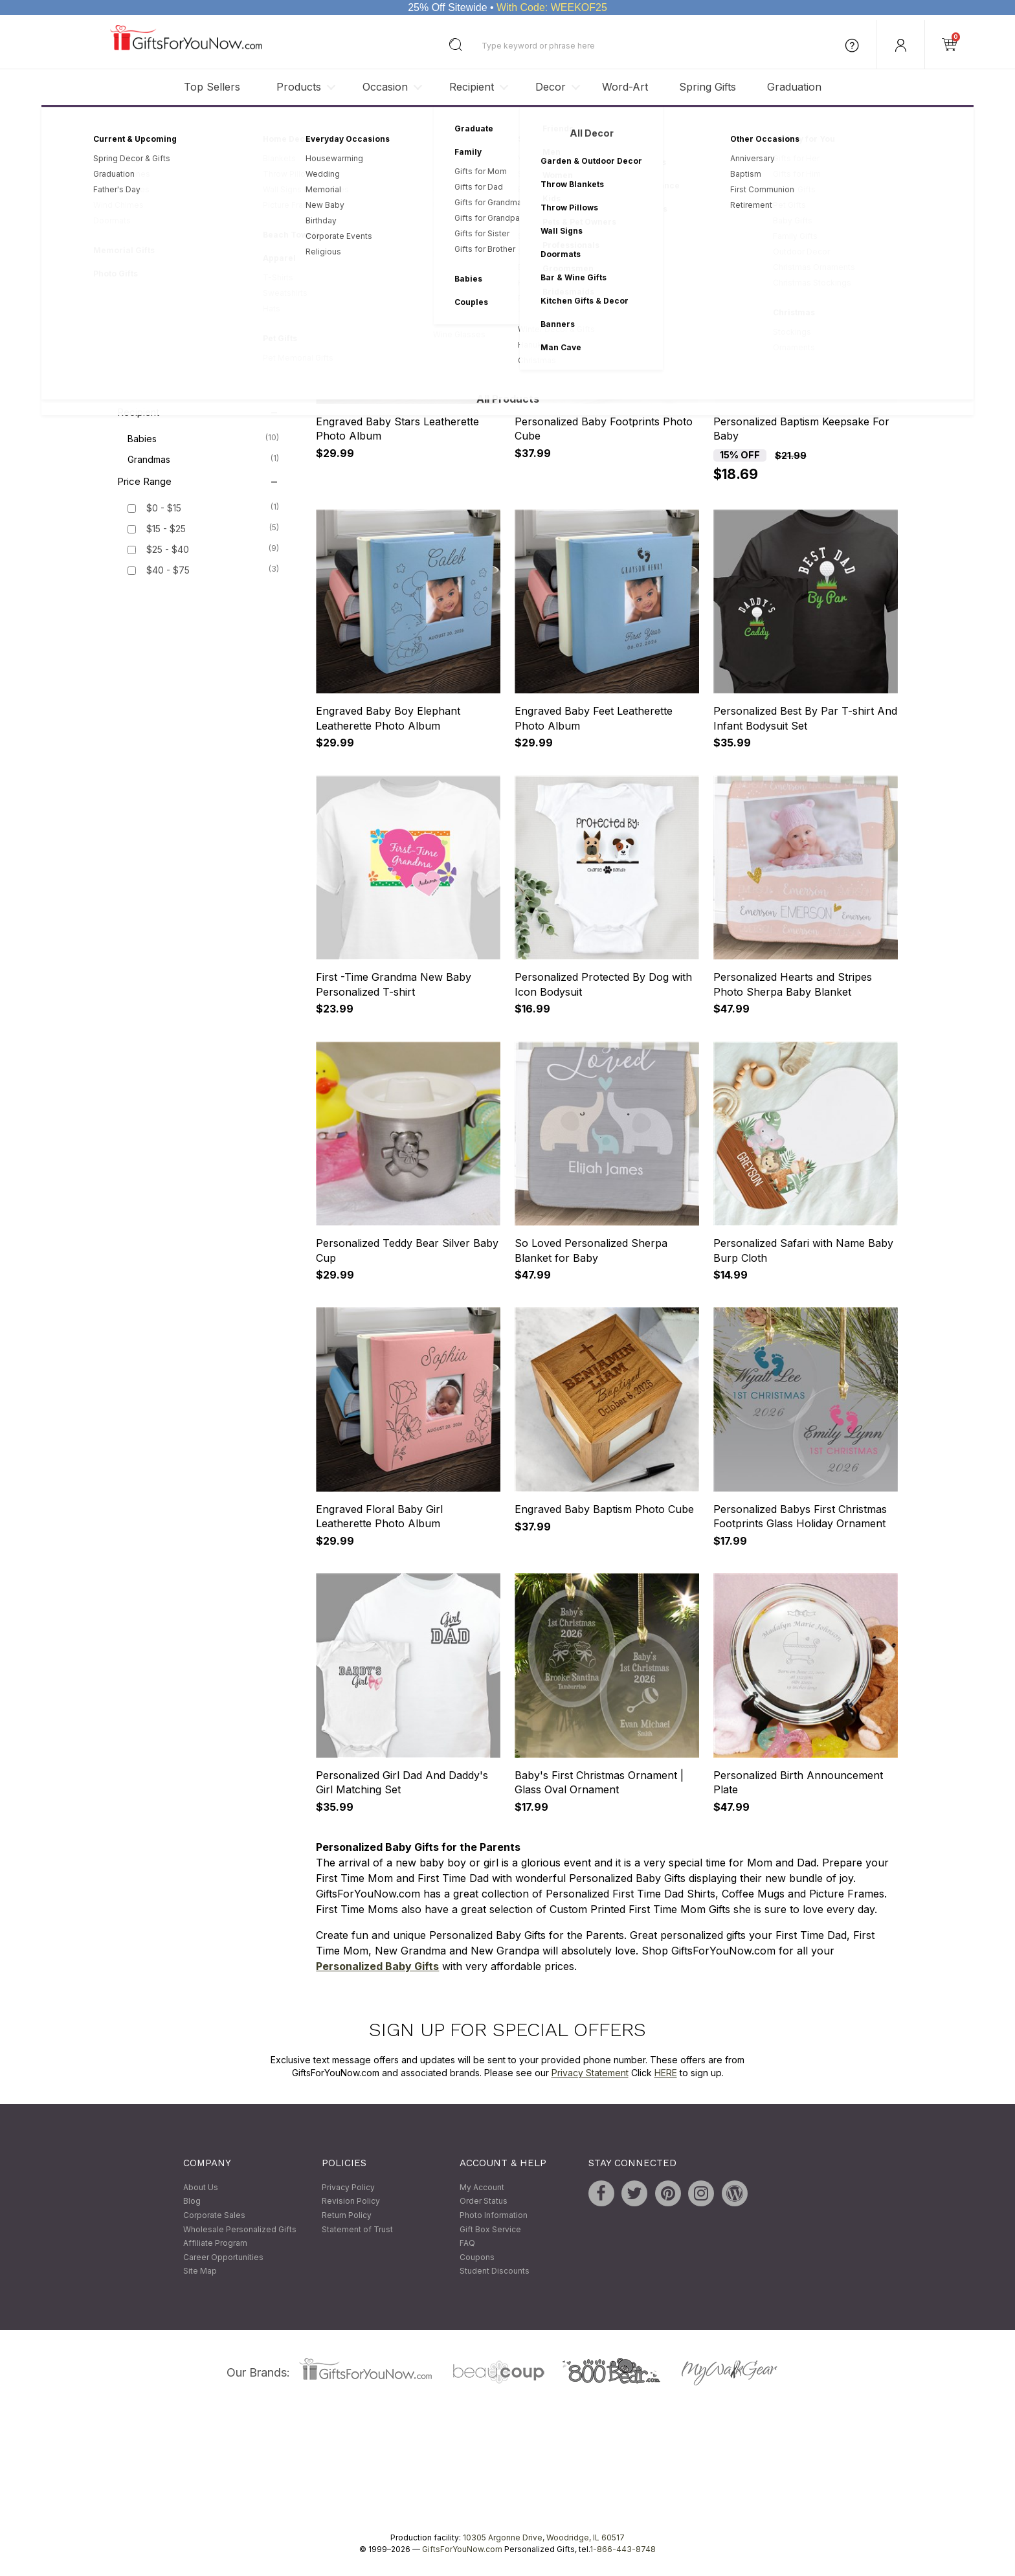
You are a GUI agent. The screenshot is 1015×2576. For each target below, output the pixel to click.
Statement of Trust (357, 2229)
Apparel (203, 279)
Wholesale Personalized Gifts (239, 2229)
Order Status (484, 2201)
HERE (665, 2072)
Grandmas (203, 459)
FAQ (467, 2243)
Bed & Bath (203, 300)
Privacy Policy (348, 2187)
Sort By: (719, 200)
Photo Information (494, 2215)
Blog (192, 2201)
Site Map (200, 2271)
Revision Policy (351, 2201)
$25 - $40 (167, 549)
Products (298, 86)
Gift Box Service (490, 2229)
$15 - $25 (166, 529)
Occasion (385, 86)
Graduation (794, 86)
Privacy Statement (590, 2072)
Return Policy (347, 2215)
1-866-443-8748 (623, 2549)
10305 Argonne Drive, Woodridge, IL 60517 (544, 2537)
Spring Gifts (707, 86)
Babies (203, 438)
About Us (200, 2187)
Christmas (203, 369)
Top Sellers (212, 86)
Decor (550, 86)
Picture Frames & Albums (203, 258)
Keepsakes (203, 237)
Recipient (471, 86)
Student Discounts (495, 2271)
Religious (203, 390)
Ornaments (203, 320)
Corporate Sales (214, 2215)
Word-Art (625, 86)
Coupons (477, 2257)
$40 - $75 (168, 570)
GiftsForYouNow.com (462, 2549)
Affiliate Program (215, 2243)
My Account (482, 2187)
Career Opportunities (223, 2257)
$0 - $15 (163, 508)
